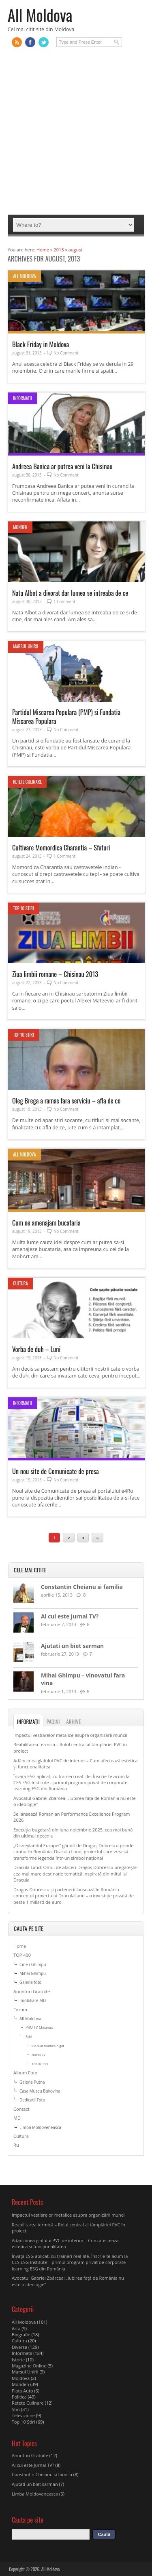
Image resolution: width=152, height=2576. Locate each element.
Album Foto (25, 2073)
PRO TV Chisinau (39, 2027)
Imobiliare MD (32, 2000)
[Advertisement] (76, 135)
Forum (20, 2009)
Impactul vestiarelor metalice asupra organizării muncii (70, 1735)
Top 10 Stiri (23, 908)
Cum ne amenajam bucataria (46, 1222)
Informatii (22, 398)
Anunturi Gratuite (31, 1991)
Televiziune (23, 2415)
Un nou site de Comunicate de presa (55, 1471)
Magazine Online (29, 2366)
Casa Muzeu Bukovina (39, 2091)
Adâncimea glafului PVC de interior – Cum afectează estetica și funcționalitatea (65, 2243)
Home (19, 1946)
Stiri (29, 2036)
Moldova (21, 2378)
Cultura (20, 1283)
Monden (20, 527)
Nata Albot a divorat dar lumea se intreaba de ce (70, 593)
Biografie (21, 2334)
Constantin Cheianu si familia (82, 1587)
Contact (21, 2109)
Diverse (19, 2347)
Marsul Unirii (25, 646)
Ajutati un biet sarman (72, 1646)
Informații (28, 1721)
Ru (16, 2145)
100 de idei (40, 2063)
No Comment (66, 353)
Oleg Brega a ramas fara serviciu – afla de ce (66, 1100)
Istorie (18, 2360)
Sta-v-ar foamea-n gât (48, 2045)
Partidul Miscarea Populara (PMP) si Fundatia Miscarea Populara (66, 716)
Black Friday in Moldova (40, 344)
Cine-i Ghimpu (32, 1964)
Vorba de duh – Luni (36, 1349)
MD (17, 2118)
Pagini (53, 1721)
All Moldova (40, 14)
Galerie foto (30, 1982)
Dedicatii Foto (32, 2100)
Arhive (73, 1721)
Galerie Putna (32, 2082)
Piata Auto (22, 2391)
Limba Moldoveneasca (40, 2127)
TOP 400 (22, 1955)
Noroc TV (38, 2054)
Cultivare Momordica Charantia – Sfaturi (61, 847)
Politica (19, 2397)
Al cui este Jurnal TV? (69, 1616)
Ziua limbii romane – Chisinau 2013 (55, 974)
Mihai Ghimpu (32, 1973)
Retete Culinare (27, 781)
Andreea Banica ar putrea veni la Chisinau (62, 466)
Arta (16, 2328)
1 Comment (64, 601)
